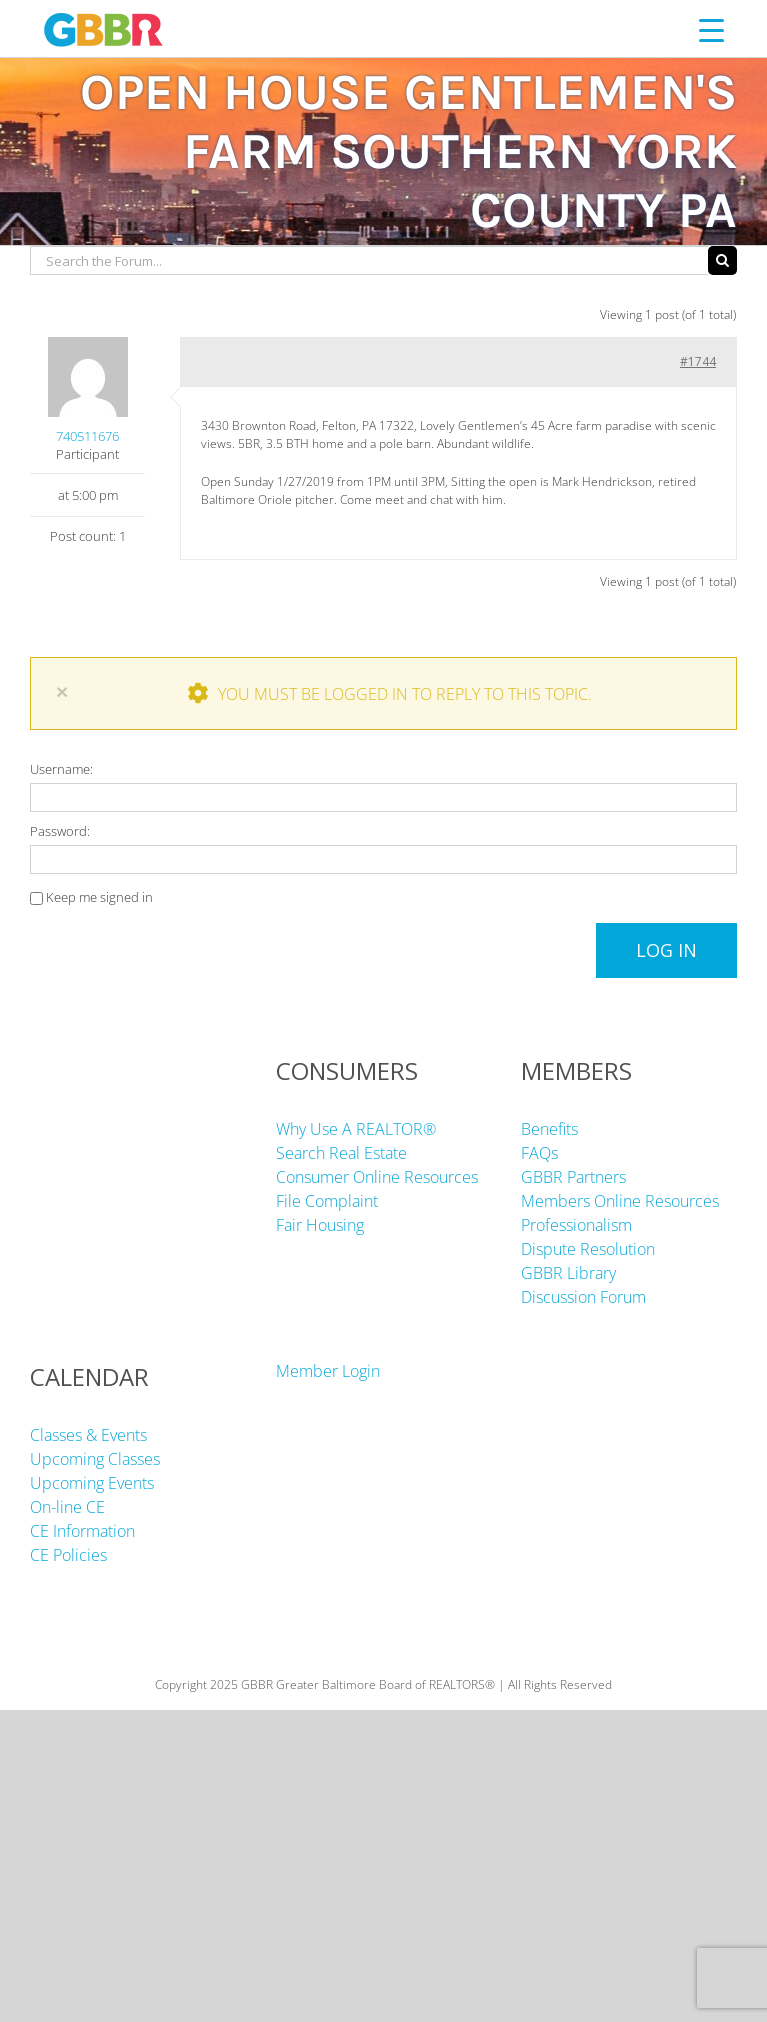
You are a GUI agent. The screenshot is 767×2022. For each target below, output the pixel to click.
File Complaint (327, 1201)
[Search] (722, 260)
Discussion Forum (583, 1297)
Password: (60, 831)
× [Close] (62, 691)
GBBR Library (568, 1273)
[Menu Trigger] (711, 29)
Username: (61, 769)
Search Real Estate (341, 1153)
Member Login (328, 1371)
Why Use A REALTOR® (356, 1129)
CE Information (82, 1531)
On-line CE (67, 1507)
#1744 (698, 361)
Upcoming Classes (95, 1459)
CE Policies (68, 1555)
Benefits (549, 1129)
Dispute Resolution (588, 1249)
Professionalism (576, 1225)
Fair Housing (320, 1225)
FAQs (539, 1153)
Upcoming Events (92, 1483)
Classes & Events (88, 1435)
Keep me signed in (99, 897)
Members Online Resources (620, 1201)
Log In (666, 950)
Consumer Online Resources (377, 1177)
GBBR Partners (573, 1177)
